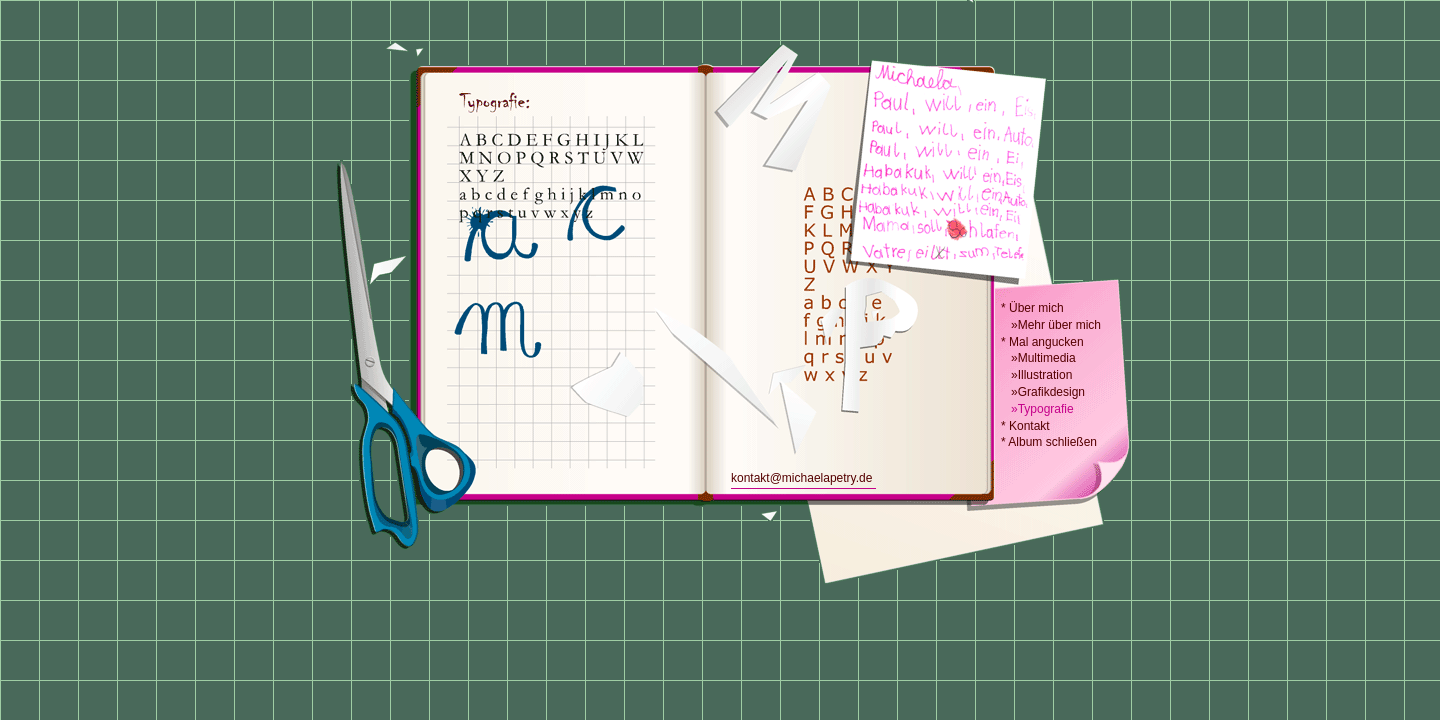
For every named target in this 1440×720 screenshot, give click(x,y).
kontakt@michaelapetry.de (801, 478)
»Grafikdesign (1043, 392)
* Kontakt (1025, 426)
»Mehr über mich (1051, 325)
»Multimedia (1038, 358)
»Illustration (1036, 375)
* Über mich (1032, 308)
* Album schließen (1049, 442)
